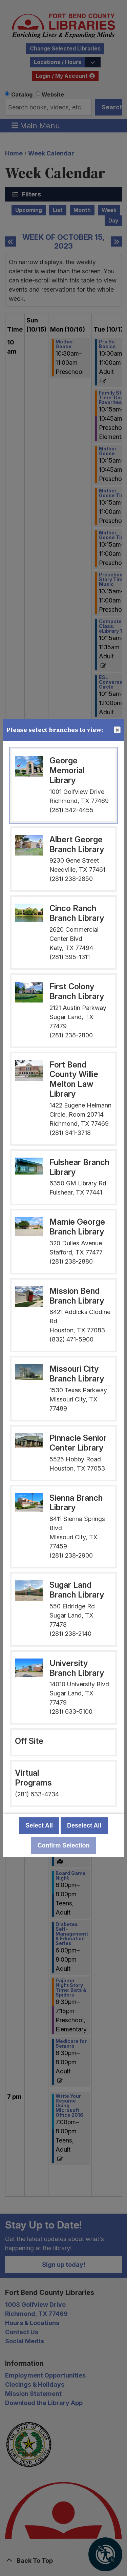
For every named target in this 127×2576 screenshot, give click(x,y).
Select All (39, 1825)
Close (117, 730)
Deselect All (84, 1825)
